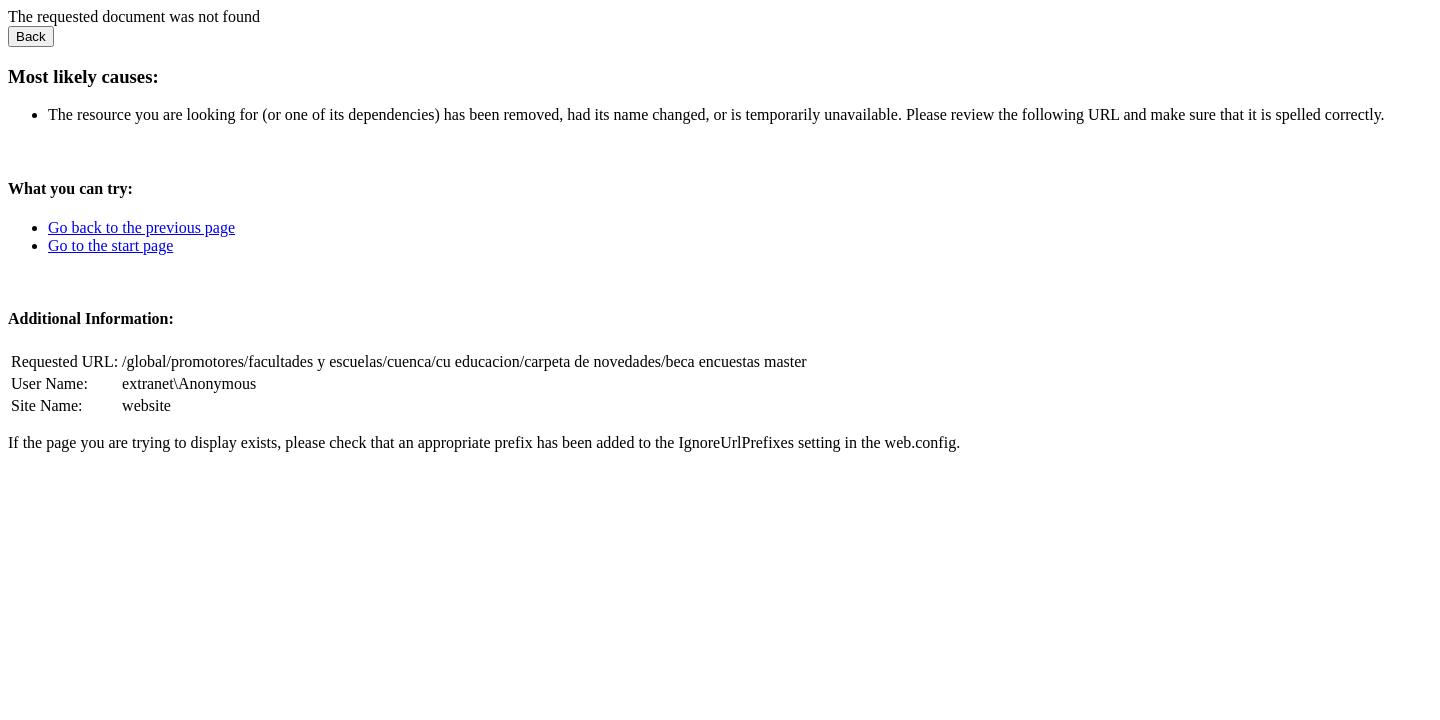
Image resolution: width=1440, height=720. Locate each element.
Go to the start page (110, 245)
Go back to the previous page (141, 227)
